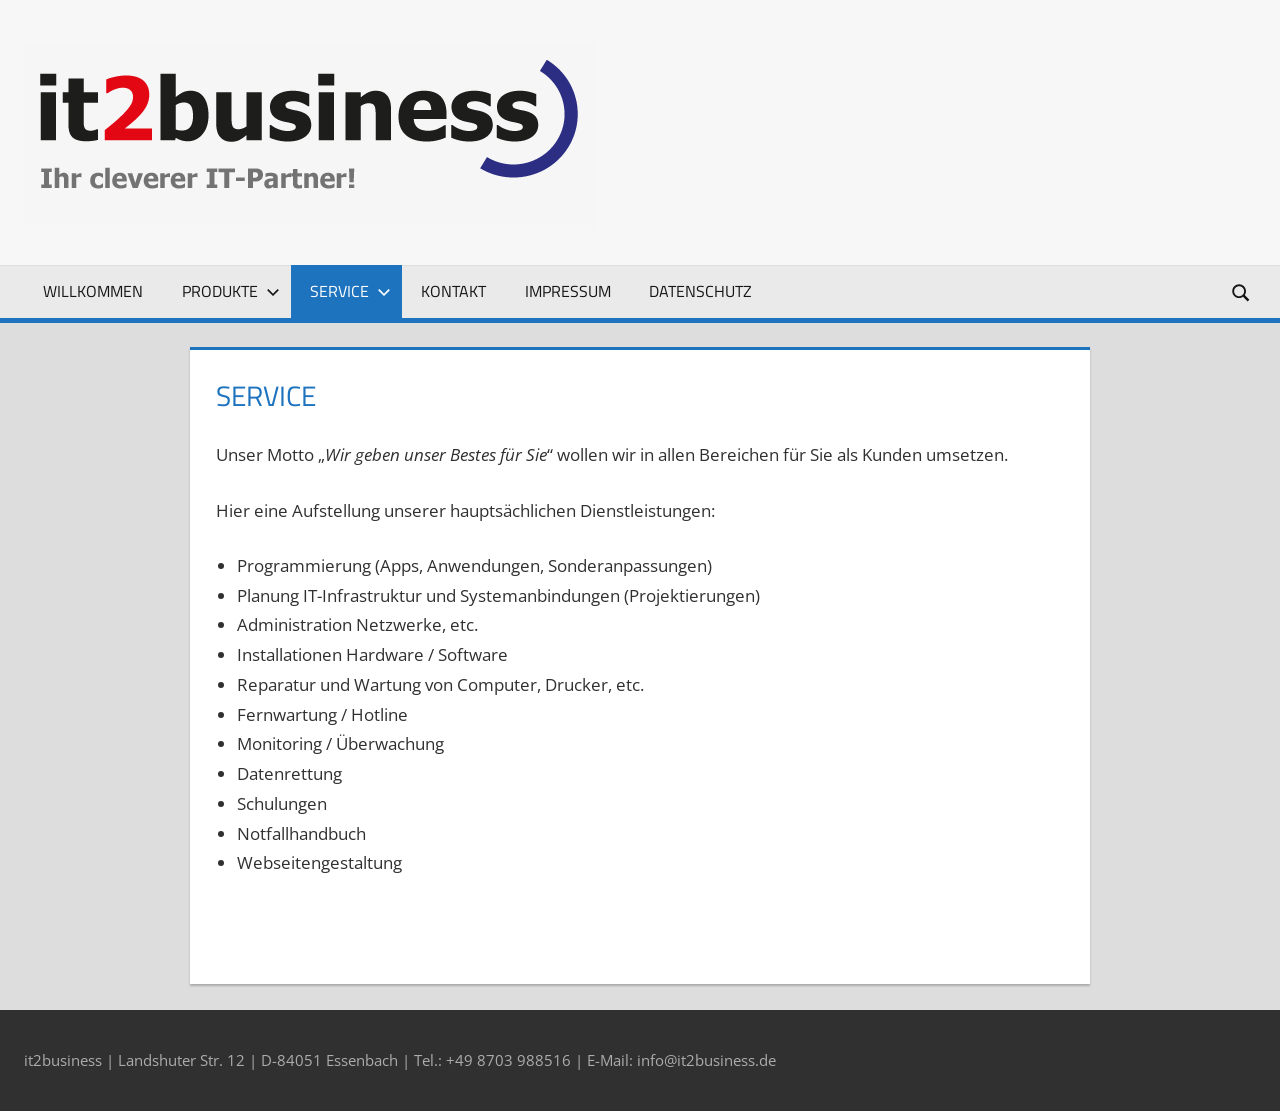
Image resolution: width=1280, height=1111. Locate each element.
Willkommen (93, 291)
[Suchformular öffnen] (1242, 291)
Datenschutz (700, 291)
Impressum (568, 291)
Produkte (231, 291)
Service (350, 291)
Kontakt (453, 291)
